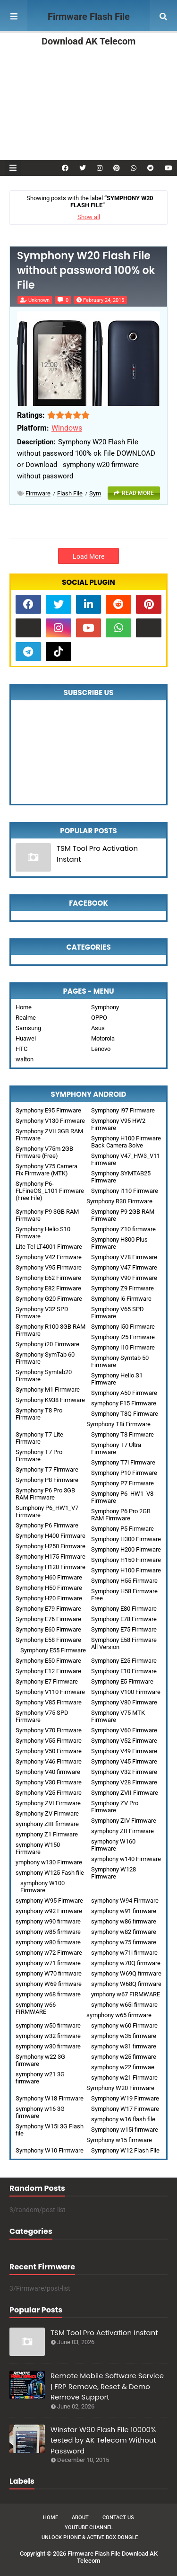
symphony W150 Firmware (38, 1848)
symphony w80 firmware (48, 1942)
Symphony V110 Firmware (50, 1691)
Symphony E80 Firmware (124, 1608)
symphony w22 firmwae (122, 2067)
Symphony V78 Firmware (124, 1257)
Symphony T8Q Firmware (124, 1413)
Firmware (38, 493)
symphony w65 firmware (119, 2015)
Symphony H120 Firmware (50, 1566)
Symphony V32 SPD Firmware (42, 1313)
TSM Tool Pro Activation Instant (97, 853)
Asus (98, 1028)
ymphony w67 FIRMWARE (125, 1994)
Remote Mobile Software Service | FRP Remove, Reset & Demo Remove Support (107, 2386)
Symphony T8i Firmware (118, 1424)
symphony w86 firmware (123, 1921)
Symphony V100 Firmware (125, 1691)
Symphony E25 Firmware (124, 1660)
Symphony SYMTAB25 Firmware (121, 1177)
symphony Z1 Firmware (47, 1834)
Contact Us (118, 2517)
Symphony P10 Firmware (124, 1472)
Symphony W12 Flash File (125, 2150)
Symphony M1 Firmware (48, 1389)
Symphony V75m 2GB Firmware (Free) (44, 1152)
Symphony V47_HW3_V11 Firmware (125, 1159)
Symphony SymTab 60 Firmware (45, 1358)
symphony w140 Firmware (126, 1858)
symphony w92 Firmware (49, 1910)
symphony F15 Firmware (123, 1403)
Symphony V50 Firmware (49, 1751)
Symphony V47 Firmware (124, 1267)
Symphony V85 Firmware (49, 1702)
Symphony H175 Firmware (50, 1556)
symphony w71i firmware (124, 1952)
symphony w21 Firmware (124, 2077)
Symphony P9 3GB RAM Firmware (47, 1215)
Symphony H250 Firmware (50, 1546)
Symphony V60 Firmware (124, 1730)
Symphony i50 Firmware (123, 1326)
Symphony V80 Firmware (124, 1702)
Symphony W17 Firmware (125, 2108)
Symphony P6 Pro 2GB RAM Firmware (121, 1515)
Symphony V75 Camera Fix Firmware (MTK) (46, 1170)
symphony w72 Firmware (49, 1952)
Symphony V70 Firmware (49, 1730)
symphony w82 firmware (123, 1931)
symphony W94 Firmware (125, 1900)
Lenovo (100, 1048)
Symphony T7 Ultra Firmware (116, 1448)
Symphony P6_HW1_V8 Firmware (122, 1497)
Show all (88, 217)
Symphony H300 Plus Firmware (119, 1243)
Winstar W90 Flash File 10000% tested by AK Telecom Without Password (103, 2440)
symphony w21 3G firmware (40, 2078)
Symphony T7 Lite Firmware (39, 1438)
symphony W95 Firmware (49, 1900)
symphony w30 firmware (48, 2046)
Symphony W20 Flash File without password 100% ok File (86, 270)
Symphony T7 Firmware (47, 1469)
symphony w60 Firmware (124, 2025)
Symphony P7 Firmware (122, 1483)
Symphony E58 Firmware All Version (124, 1643)
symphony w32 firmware (48, 2035)
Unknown (39, 300)
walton (25, 1059)
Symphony (105, 1007)
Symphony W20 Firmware (120, 2087)
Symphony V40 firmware (48, 1771)
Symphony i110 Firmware (124, 1190)
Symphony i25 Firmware (123, 1337)
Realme (26, 1017)
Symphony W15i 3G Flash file (50, 2130)
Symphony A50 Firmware (124, 1392)
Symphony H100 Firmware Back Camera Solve (126, 1142)
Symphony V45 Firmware (124, 1761)
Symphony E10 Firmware (124, 1671)
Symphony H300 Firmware (126, 1539)
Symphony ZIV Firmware (123, 1820)
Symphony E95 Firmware (48, 1110)
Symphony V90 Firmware (124, 1277)
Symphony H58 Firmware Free (124, 1595)
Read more (138, 493)
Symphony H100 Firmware (126, 1570)
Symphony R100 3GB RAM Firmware (50, 1330)
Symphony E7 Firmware (47, 1681)
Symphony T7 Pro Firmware (39, 1455)
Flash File (70, 493)
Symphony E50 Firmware (48, 1660)
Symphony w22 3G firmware (40, 2060)
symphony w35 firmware (123, 2035)
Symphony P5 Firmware (122, 1528)
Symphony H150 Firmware (126, 1559)
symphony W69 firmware (49, 1983)
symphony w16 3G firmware (40, 2112)
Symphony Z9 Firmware (122, 1288)
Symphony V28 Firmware (124, 1782)
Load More (88, 556)
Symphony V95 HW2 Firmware (118, 1124)
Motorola (103, 1038)
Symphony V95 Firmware (49, 1267)
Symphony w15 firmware (119, 2140)
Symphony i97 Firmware (123, 1110)
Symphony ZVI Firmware (48, 1803)
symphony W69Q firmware (126, 1973)
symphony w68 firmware (48, 1994)
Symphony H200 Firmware (126, 1549)
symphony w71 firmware (48, 1963)
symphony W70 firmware (49, 1973)
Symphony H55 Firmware (124, 1580)
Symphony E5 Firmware (122, 1681)
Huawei (26, 1038)
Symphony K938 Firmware (50, 1399)
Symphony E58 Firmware (48, 1639)
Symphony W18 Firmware (50, 2098)
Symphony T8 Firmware (122, 1434)
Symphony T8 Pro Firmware (39, 1414)
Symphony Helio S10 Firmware (43, 1233)
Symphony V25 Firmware (49, 1792)
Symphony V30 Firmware (49, 1782)
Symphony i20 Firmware (47, 1344)
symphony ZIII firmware (47, 1823)
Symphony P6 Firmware (47, 1525)
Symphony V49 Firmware (124, 1751)
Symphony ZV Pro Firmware (114, 1807)
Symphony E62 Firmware (48, 1277)
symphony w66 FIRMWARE (36, 2008)
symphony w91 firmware (123, 1910)
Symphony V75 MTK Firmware (118, 1716)
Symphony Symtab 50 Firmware (120, 1361)
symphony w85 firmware (48, 1931)
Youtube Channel (89, 2527)
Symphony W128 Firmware (113, 1873)
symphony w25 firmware (123, 2056)
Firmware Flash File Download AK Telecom (88, 29)
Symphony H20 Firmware (49, 1598)
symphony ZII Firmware (122, 1831)
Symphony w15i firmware (124, 2129)
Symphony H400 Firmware (50, 1535)
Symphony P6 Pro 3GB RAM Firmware (45, 1494)
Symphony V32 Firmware (124, 1771)
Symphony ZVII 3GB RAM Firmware (49, 1135)
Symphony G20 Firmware (49, 1298)
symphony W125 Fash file (50, 1872)
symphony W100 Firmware (42, 1886)
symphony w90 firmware (48, 1921)
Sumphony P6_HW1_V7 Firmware (47, 1511)
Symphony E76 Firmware (48, 1619)
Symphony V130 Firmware (50, 1120)
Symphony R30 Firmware (119, 1201)
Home (24, 1007)
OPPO (99, 1017)
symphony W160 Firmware (113, 1845)
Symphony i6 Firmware (121, 1298)
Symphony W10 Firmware (50, 2150)
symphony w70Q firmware (125, 1963)
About (80, 2517)
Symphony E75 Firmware (124, 1629)
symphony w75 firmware (123, 1942)
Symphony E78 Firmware (124, 1619)
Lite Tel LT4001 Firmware (49, 1246)
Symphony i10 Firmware (123, 1347)
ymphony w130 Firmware (49, 1862)
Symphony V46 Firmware (49, 1761)
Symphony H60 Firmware (49, 1577)
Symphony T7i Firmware (123, 1462)
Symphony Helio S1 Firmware (117, 1379)
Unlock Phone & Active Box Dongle (90, 2537)
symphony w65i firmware (124, 2004)
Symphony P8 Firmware (47, 1479)
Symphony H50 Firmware (49, 1587)
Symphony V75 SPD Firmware (42, 1716)
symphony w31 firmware (123, 2046)
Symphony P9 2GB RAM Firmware (122, 1215)
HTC (21, 1048)
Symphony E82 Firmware (48, 1288)
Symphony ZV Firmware (47, 1813)
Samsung (28, 1028)
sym (95, 493)
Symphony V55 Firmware (49, 1740)
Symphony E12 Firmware (48, 1671)
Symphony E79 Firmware (48, 1608)
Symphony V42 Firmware (49, 1257)
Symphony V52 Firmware (124, 1740)
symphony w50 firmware (48, 2025)
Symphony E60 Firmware (48, 1629)
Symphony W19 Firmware (125, 2098)
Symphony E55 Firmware (53, 1650)
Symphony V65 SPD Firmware (117, 1313)
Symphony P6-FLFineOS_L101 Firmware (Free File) (50, 1190)
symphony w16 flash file (123, 2119)
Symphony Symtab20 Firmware (44, 1375)
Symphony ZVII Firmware (124, 1792)
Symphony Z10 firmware (123, 1229)
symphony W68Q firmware (126, 1983)
